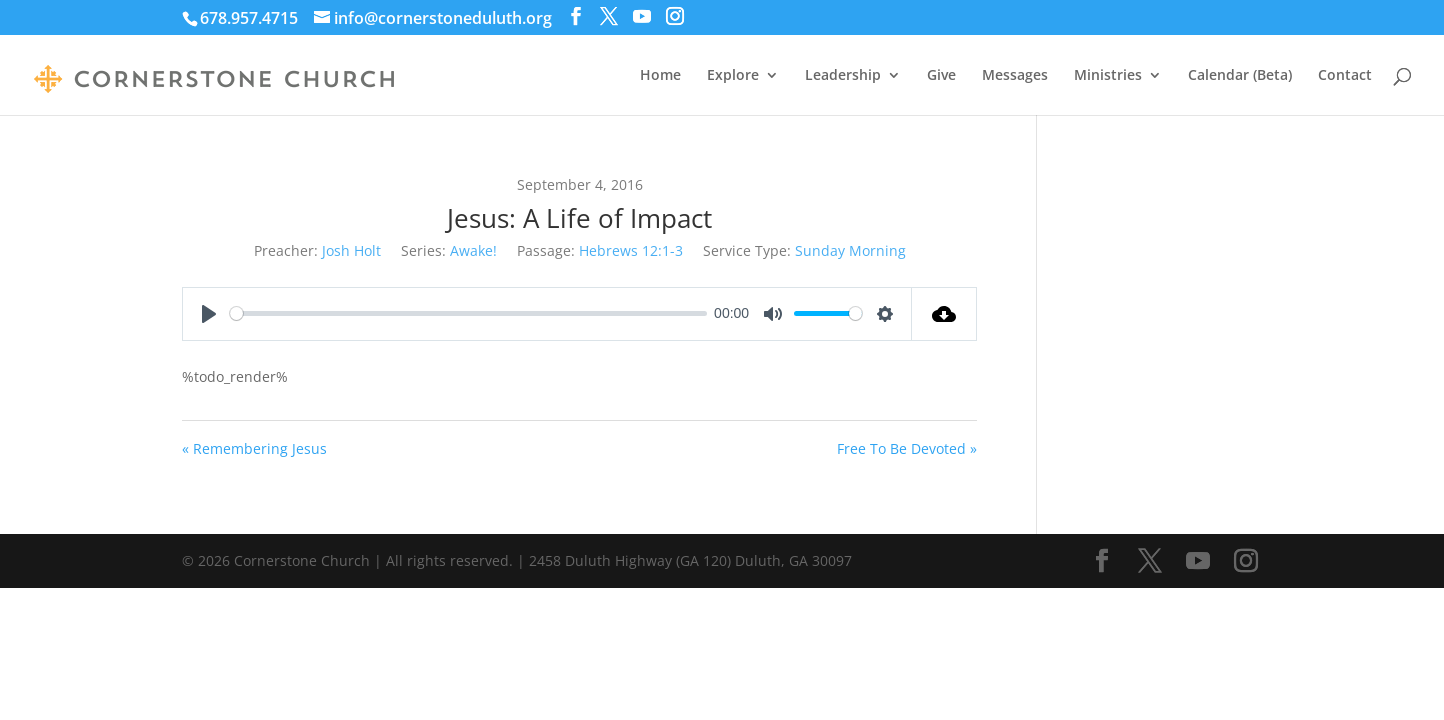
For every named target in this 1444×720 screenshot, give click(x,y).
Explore (733, 76)
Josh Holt (351, 250)
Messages (1015, 76)
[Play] (209, 314)
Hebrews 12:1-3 (631, 250)
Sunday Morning (850, 250)
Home (660, 76)
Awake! (473, 250)
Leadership (843, 76)
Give (941, 76)
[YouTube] (642, 16)
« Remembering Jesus (254, 448)
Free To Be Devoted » (907, 448)
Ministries (1108, 76)
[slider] (468, 313)
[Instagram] (675, 16)
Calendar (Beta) (1240, 76)
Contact (1345, 76)
